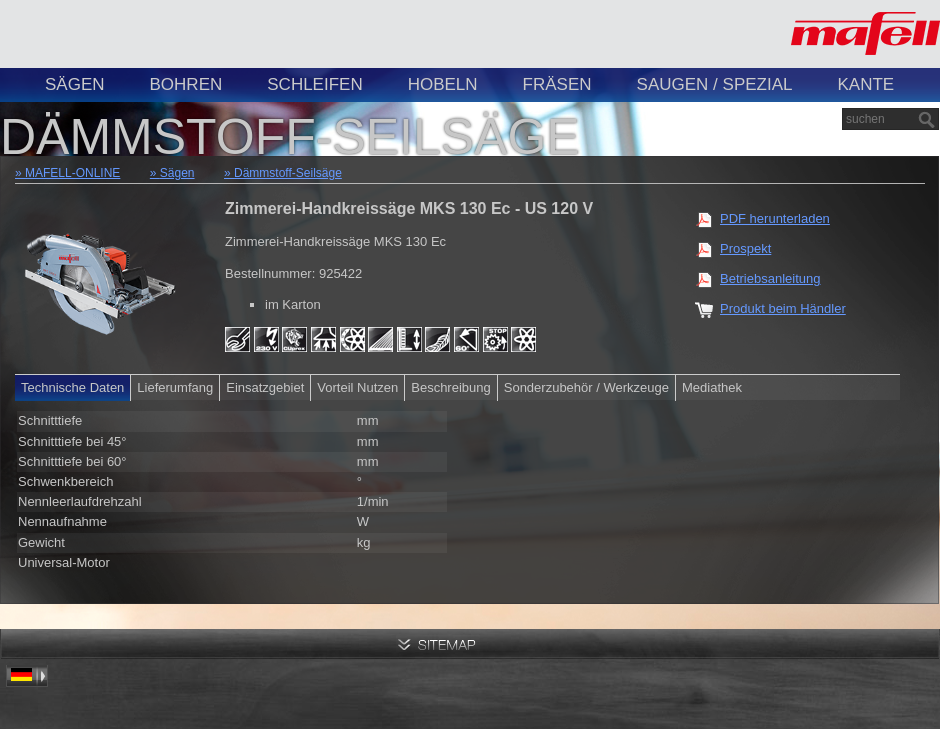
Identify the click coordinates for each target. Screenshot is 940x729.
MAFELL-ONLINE (72, 173)
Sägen (75, 84)
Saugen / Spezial (715, 84)
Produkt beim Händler (783, 308)
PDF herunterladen (775, 218)
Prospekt (745, 248)
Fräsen (557, 84)
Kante (865, 84)
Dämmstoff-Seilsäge (288, 173)
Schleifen (314, 84)
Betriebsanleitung (770, 278)
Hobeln (443, 84)
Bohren (186, 84)
